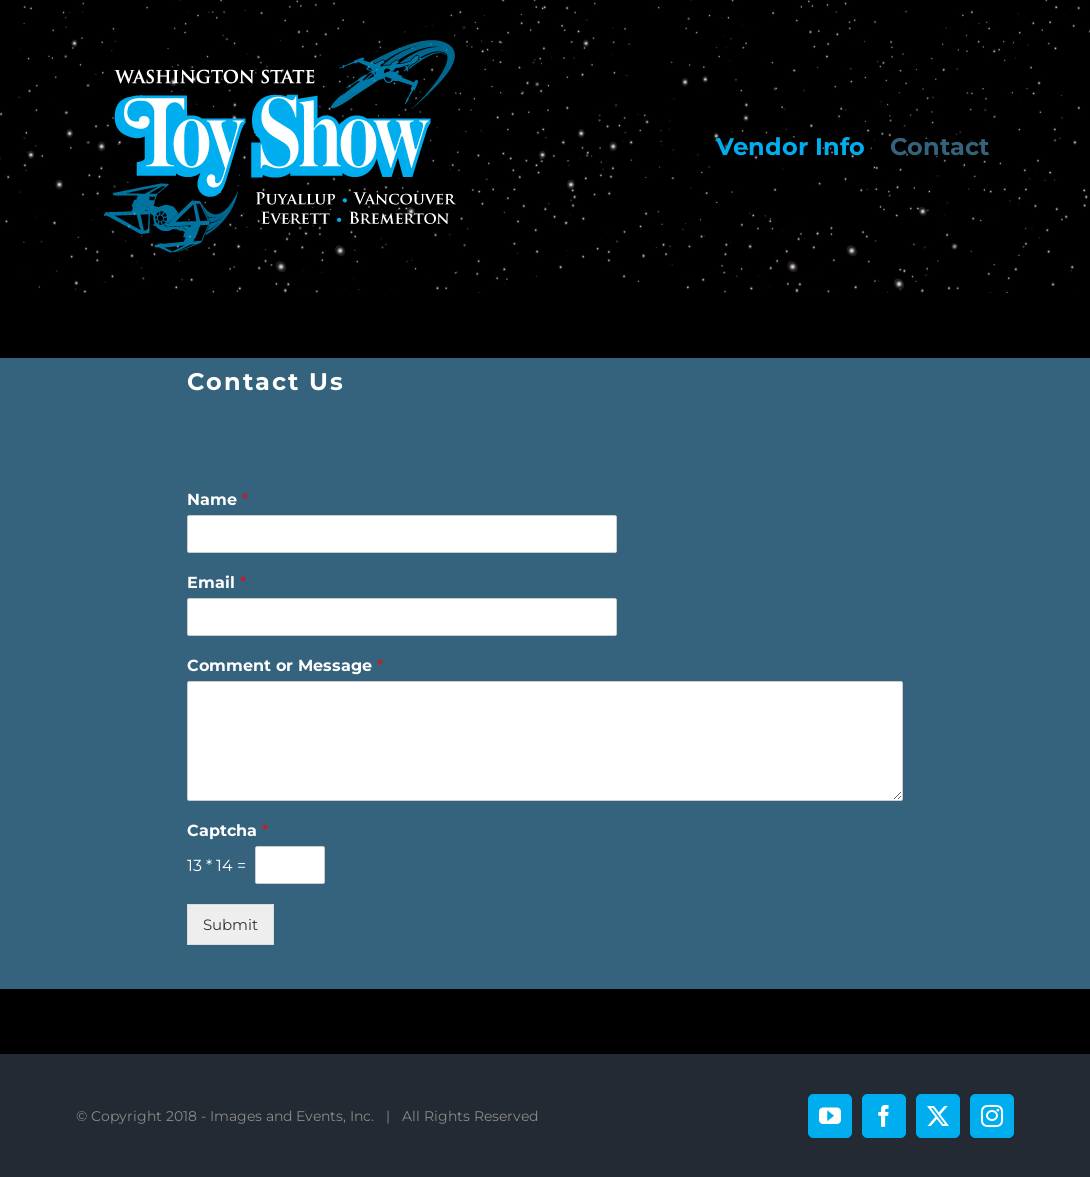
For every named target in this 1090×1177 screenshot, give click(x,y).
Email (216, 582)
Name (217, 499)
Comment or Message (285, 665)
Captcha (227, 830)
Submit (230, 924)
